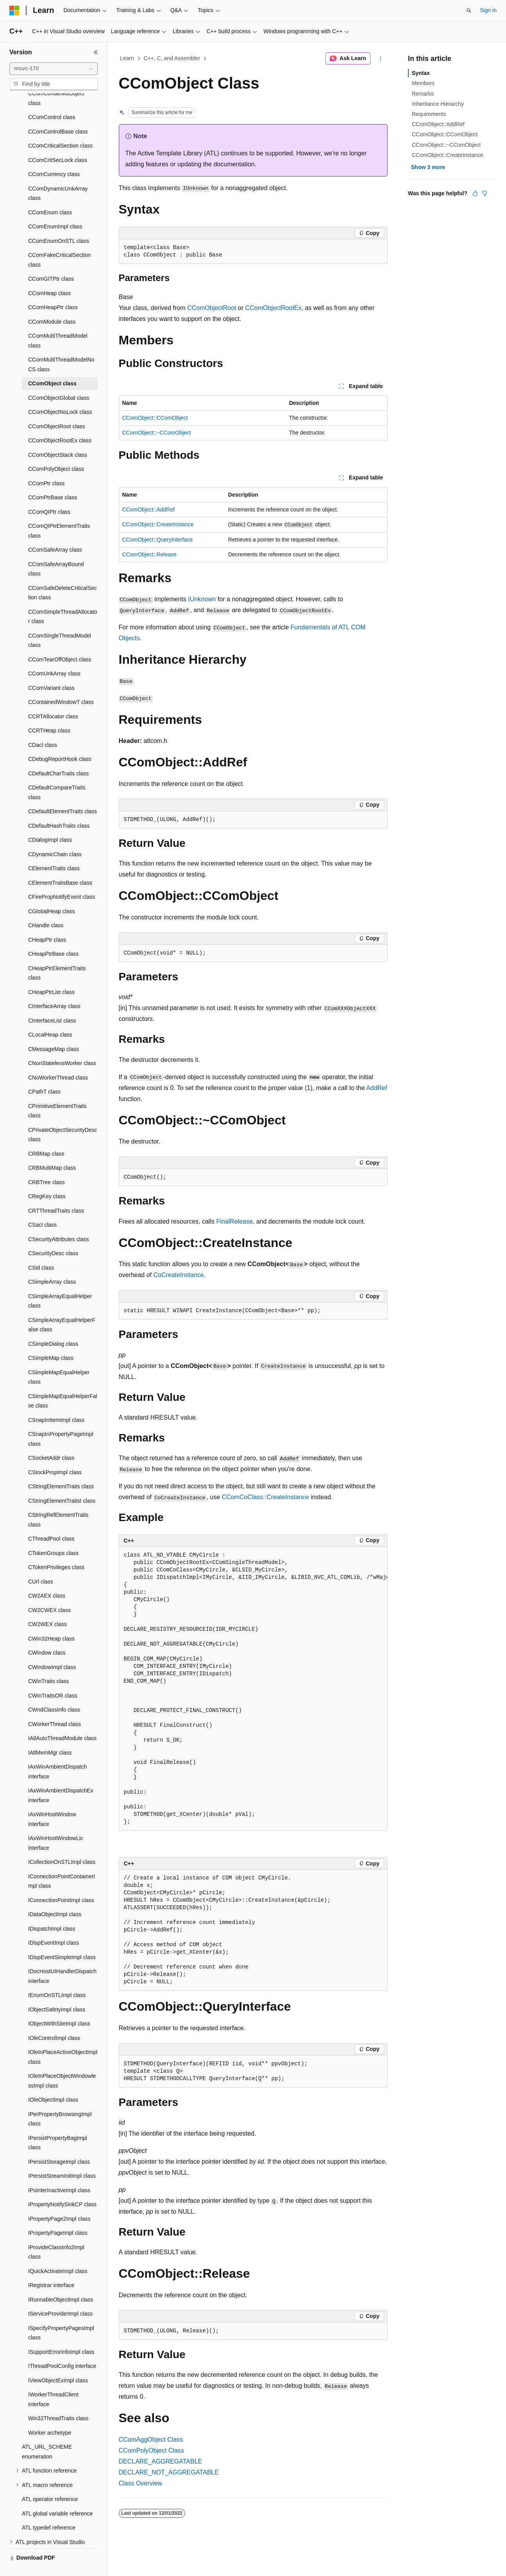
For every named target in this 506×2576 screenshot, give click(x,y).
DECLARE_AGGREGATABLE (160, 2461)
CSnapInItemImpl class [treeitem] (56, 1401)
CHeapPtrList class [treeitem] (51, 974)
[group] (253, 1689)
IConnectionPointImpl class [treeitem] (61, 1882)
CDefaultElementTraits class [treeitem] (62, 793)
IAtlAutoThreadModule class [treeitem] (62, 1720)
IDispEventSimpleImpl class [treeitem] (62, 1939)
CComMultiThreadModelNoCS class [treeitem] (61, 346)
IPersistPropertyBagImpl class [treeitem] (57, 2124)
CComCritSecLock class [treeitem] (57, 142)
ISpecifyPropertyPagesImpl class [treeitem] (61, 2315)
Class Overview (140, 2483)
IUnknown (202, 599)
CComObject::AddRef (148, 509)
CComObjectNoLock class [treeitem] (60, 393)
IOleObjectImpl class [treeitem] (53, 2081)
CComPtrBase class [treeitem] (52, 479)
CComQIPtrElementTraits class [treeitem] (59, 512)
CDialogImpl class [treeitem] (50, 821)
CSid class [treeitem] (41, 1249)
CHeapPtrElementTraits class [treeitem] (57, 955)
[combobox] (53, 68)
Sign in (488, 10)
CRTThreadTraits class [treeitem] (56, 1192)
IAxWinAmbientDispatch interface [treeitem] (57, 1753)
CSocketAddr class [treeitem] (51, 1439)
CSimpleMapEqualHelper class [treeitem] (58, 1359)
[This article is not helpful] (484, 193)
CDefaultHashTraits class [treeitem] (58, 807)
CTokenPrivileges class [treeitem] (56, 1549)
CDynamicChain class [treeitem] (55, 836)
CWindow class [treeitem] (47, 1634)
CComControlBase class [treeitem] (58, 113)
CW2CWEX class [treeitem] (49, 1592)
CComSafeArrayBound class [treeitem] (56, 551)
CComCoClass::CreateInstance (265, 1497)
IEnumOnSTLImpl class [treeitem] (57, 1977)
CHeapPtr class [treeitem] (47, 921)
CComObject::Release (149, 554)
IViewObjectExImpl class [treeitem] (58, 2362)
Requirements (429, 114)
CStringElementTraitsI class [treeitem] (61, 1482)
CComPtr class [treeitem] (46, 465)
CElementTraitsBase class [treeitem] (60, 864)
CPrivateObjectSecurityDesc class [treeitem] (62, 1116)
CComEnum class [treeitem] (50, 194)
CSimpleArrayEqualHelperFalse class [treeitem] (61, 1307)
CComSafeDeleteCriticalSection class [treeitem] (62, 575)
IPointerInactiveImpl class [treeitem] (59, 2172)
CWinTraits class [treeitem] (48, 1663)
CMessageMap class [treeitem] (53, 1031)
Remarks (423, 94)
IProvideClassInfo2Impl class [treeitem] (56, 2234)
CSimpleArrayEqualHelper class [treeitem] (60, 1283)
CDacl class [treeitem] (42, 726)
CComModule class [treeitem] (51, 303)
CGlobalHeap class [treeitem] (51, 893)
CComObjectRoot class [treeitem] (56, 408)
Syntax (421, 73)
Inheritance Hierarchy (438, 104)
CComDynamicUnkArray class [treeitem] (58, 175)
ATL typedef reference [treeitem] (48, 2509)
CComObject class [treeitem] (52, 365)
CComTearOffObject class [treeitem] (59, 641)
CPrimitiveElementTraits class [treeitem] (57, 1093)
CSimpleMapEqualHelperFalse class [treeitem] (62, 1383)
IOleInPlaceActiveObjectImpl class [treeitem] (62, 2039)
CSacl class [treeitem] (42, 1206)
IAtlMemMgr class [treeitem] (50, 1734)
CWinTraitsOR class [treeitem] (52, 1677)
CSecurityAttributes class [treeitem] (58, 1221)
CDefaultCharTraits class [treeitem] (58, 755)
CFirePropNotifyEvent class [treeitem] (61, 878)
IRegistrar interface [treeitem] (51, 2267)
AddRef (376, 1088)
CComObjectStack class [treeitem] (57, 436)
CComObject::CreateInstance (158, 524)
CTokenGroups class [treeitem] (53, 1535)
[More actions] (380, 58)
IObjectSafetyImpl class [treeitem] (56, 1991)
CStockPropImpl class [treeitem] (55, 1454)
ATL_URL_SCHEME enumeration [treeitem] (47, 2433)
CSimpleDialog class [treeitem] (53, 1325)
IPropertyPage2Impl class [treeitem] (59, 2200)
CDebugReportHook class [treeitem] (59, 741)
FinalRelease (234, 1221)
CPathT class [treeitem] (44, 1073)
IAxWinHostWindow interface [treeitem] (52, 1801)
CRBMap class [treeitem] (46, 1135)
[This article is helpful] (475, 193)
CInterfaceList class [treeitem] (52, 1002)
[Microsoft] (14, 10)
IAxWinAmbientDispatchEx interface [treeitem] (60, 1777)
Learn (127, 58)
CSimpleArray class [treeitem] (52, 1263)
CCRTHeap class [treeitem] (49, 712)
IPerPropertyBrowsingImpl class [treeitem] (60, 2101)
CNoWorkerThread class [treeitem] (58, 1059)
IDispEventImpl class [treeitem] (53, 1924)
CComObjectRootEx (273, 308)
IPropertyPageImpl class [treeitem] (58, 2214)
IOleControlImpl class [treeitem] (54, 2020)
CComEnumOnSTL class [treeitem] (58, 222)
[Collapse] (96, 52)
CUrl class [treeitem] (40, 1563)
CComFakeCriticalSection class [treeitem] (59, 241)
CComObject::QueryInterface (157, 539)
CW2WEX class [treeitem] (47, 1606)
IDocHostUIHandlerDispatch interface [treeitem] (62, 1958)
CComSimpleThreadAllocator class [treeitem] (62, 598)
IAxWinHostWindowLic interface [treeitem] (55, 1825)
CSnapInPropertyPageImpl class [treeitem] (60, 1421)
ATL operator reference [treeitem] (50, 2481)
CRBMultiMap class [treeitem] (52, 1149)
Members (423, 83)
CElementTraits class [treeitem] (54, 850)
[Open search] (469, 11)
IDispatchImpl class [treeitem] (51, 1910)
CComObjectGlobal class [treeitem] (58, 379)
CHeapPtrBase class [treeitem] (53, 935)
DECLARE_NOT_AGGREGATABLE (169, 2472)
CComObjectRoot (211, 308)
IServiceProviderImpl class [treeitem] (60, 2295)
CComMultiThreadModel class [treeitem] (58, 322)
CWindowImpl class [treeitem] (52, 1649)
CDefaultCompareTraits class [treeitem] (57, 774)
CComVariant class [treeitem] (51, 669)
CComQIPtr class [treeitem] (49, 493)
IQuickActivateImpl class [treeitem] (58, 2253)
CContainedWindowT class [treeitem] (61, 684)
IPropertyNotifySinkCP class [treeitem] (62, 2186)
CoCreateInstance (178, 1275)
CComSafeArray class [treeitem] (55, 531)
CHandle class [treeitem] (45, 907)
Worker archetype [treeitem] (49, 2414)
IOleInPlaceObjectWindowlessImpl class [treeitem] (62, 2062)
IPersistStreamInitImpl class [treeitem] (62, 2157)
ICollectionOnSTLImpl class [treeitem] (61, 1843)
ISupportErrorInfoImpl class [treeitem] (61, 2333)
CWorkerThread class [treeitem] (54, 1706)
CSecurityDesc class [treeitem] (53, 1235)
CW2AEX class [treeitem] (46, 1577)
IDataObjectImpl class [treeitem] (54, 1896)
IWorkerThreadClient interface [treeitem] (53, 2381)
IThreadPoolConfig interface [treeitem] (62, 2347)
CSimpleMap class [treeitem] (50, 1339)
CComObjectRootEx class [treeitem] (59, 422)
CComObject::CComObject (155, 418)
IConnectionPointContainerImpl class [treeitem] (61, 1863)
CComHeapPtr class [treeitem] (53, 289)
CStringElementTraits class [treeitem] (61, 1468)
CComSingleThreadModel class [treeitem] (59, 622)
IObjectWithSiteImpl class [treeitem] (59, 2005)
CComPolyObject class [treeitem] (56, 450)
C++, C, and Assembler (171, 58)
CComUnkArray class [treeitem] (54, 655)
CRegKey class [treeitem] (47, 1178)
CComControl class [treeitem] (51, 99)
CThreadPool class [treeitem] (51, 1520)
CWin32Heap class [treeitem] (51, 1620)
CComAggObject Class (151, 2439)
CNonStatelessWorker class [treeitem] (62, 1045)
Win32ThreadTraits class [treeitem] (58, 2400)
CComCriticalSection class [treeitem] (60, 127)
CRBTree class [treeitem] (46, 1164)
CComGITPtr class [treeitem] (51, 260)
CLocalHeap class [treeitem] (50, 1016)
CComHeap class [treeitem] (49, 275)
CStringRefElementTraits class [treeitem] (58, 1501)
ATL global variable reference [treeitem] (57, 2495)
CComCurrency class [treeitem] (54, 156)
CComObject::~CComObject (156, 432)
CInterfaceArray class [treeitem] (54, 988)
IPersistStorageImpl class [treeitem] (59, 2143)
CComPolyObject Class (151, 2450)
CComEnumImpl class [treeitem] (55, 208)
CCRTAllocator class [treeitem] (53, 698)
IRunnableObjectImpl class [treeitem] (60, 2281)
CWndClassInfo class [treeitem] (54, 1691)
